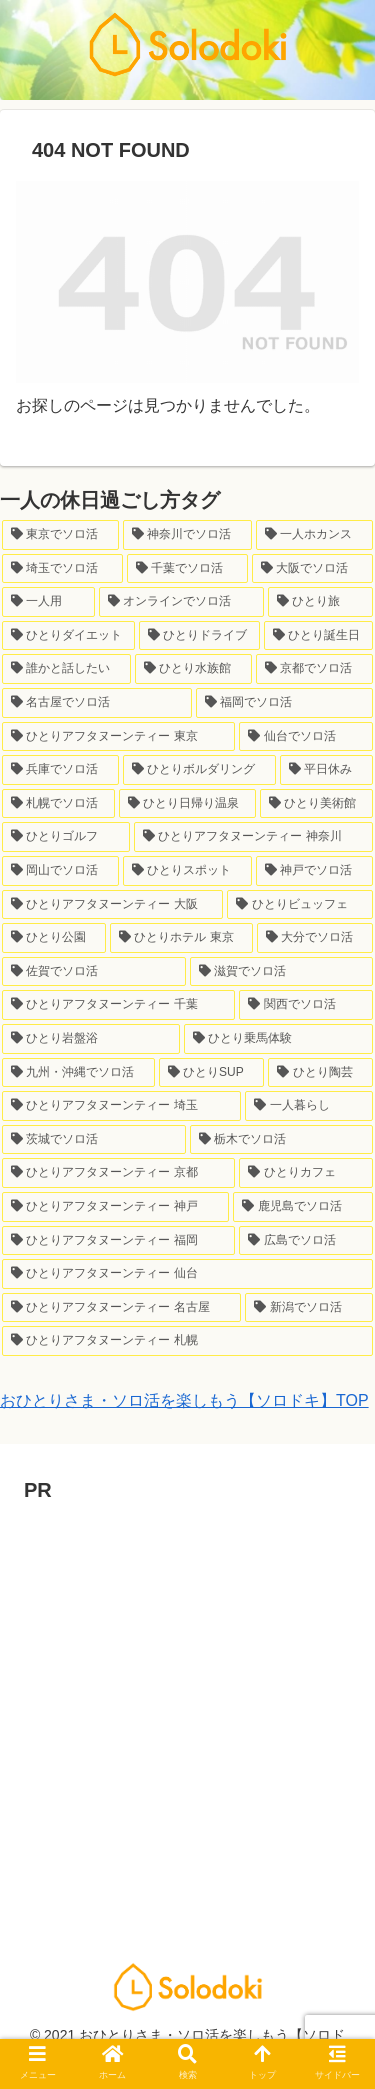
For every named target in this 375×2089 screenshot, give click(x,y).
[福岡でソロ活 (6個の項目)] (285, 703)
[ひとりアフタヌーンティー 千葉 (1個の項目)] (118, 1005)
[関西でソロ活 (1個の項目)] (306, 1005)
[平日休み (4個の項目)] (326, 770)
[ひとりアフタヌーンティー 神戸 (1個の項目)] (115, 1207)
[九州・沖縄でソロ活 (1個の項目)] (78, 1073)
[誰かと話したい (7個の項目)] (66, 669)
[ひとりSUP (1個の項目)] (211, 1073)
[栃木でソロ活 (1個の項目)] (282, 1140)
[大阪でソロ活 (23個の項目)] (312, 569)
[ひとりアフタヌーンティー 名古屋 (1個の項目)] (121, 1308)
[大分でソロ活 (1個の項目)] (315, 938)
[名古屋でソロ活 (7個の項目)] (97, 703)
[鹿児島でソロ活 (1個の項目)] (303, 1207)
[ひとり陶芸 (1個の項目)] (320, 1073)
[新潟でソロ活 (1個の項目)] (309, 1308)
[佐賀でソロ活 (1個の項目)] (94, 972)
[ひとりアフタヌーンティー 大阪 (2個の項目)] (112, 905)
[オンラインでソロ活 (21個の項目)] (181, 602)
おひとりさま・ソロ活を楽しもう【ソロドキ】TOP (184, 1400)
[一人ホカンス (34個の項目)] (314, 535)
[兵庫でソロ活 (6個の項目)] (60, 770)
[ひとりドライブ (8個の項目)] (199, 636)
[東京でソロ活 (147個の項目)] (60, 535)
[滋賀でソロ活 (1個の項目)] (282, 972)
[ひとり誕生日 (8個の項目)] (318, 636)
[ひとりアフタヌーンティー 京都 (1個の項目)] (118, 1173)
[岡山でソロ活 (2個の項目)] (60, 871)
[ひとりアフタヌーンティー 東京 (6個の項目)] (118, 737)
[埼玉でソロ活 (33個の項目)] (62, 569)
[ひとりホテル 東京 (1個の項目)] (181, 938)
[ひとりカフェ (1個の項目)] (306, 1173)
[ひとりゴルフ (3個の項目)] (66, 837)
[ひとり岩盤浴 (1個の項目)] (91, 1039)
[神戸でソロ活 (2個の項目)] (314, 871)
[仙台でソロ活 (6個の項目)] (306, 737)
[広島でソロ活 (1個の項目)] (306, 1241)
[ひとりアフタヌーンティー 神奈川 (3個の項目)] (253, 837)
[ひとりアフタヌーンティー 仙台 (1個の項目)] (187, 1274)
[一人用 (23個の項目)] (48, 602)
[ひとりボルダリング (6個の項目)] (199, 770)
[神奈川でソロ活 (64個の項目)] (187, 535)
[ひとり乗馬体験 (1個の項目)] (279, 1039)
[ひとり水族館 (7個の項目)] (193, 669)
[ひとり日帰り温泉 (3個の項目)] (187, 804)
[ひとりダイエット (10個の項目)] (68, 636)
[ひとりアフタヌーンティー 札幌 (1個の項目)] (187, 1341)
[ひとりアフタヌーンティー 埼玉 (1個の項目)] (121, 1106)
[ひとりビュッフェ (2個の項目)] (300, 905)
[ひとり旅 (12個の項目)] (320, 602)
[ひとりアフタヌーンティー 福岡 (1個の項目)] (118, 1241)
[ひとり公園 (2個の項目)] (54, 938)
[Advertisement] (187, 1695)
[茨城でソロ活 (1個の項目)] (94, 1140)
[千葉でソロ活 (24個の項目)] (187, 569)
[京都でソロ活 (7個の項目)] (314, 669)
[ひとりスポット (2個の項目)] (187, 871)
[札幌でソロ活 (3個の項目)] (58, 804)
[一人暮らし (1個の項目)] (309, 1106)
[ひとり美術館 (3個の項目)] (316, 804)
